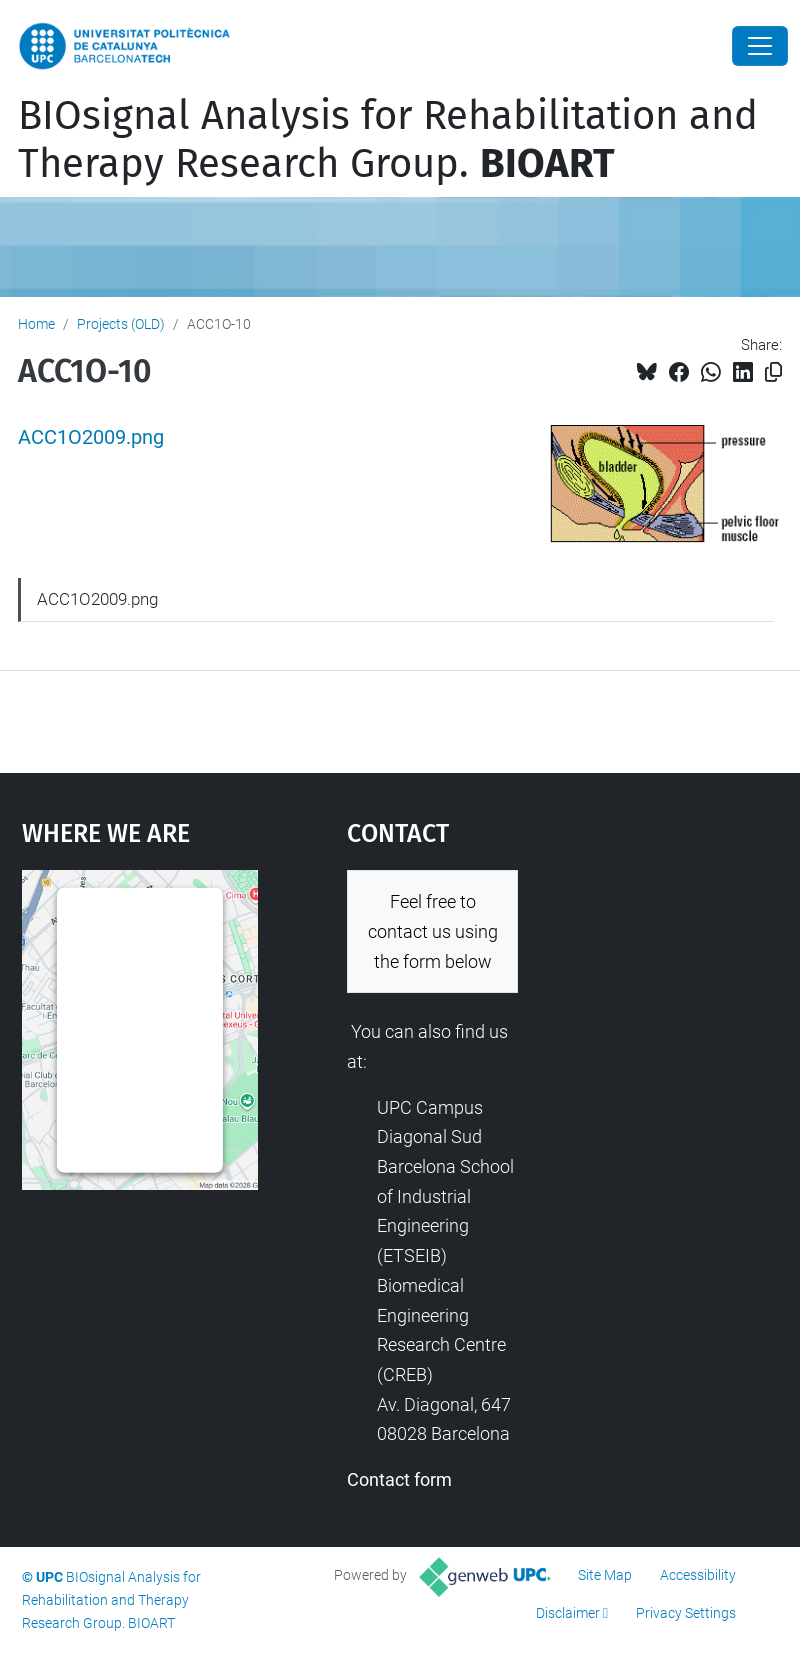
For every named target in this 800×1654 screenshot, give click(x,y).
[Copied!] (773, 372)
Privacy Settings (686, 1613)
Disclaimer (568, 1613)
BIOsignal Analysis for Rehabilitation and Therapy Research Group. (388, 140)
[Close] (760, 46)
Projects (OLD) (121, 324)
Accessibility (698, 1575)
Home (36, 324)
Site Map (605, 1575)
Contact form (399, 1479)
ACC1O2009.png (91, 437)
